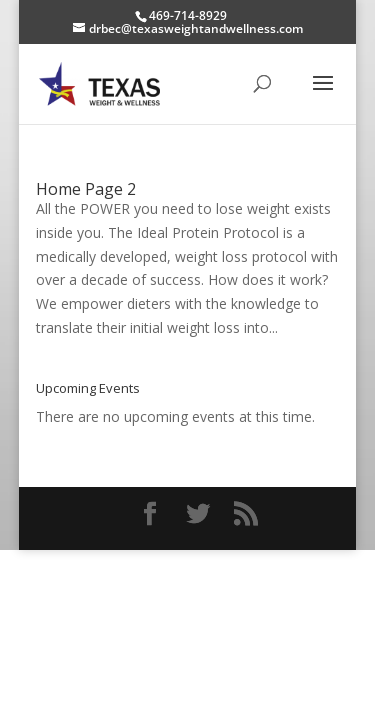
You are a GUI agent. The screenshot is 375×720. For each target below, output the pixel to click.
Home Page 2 (86, 189)
